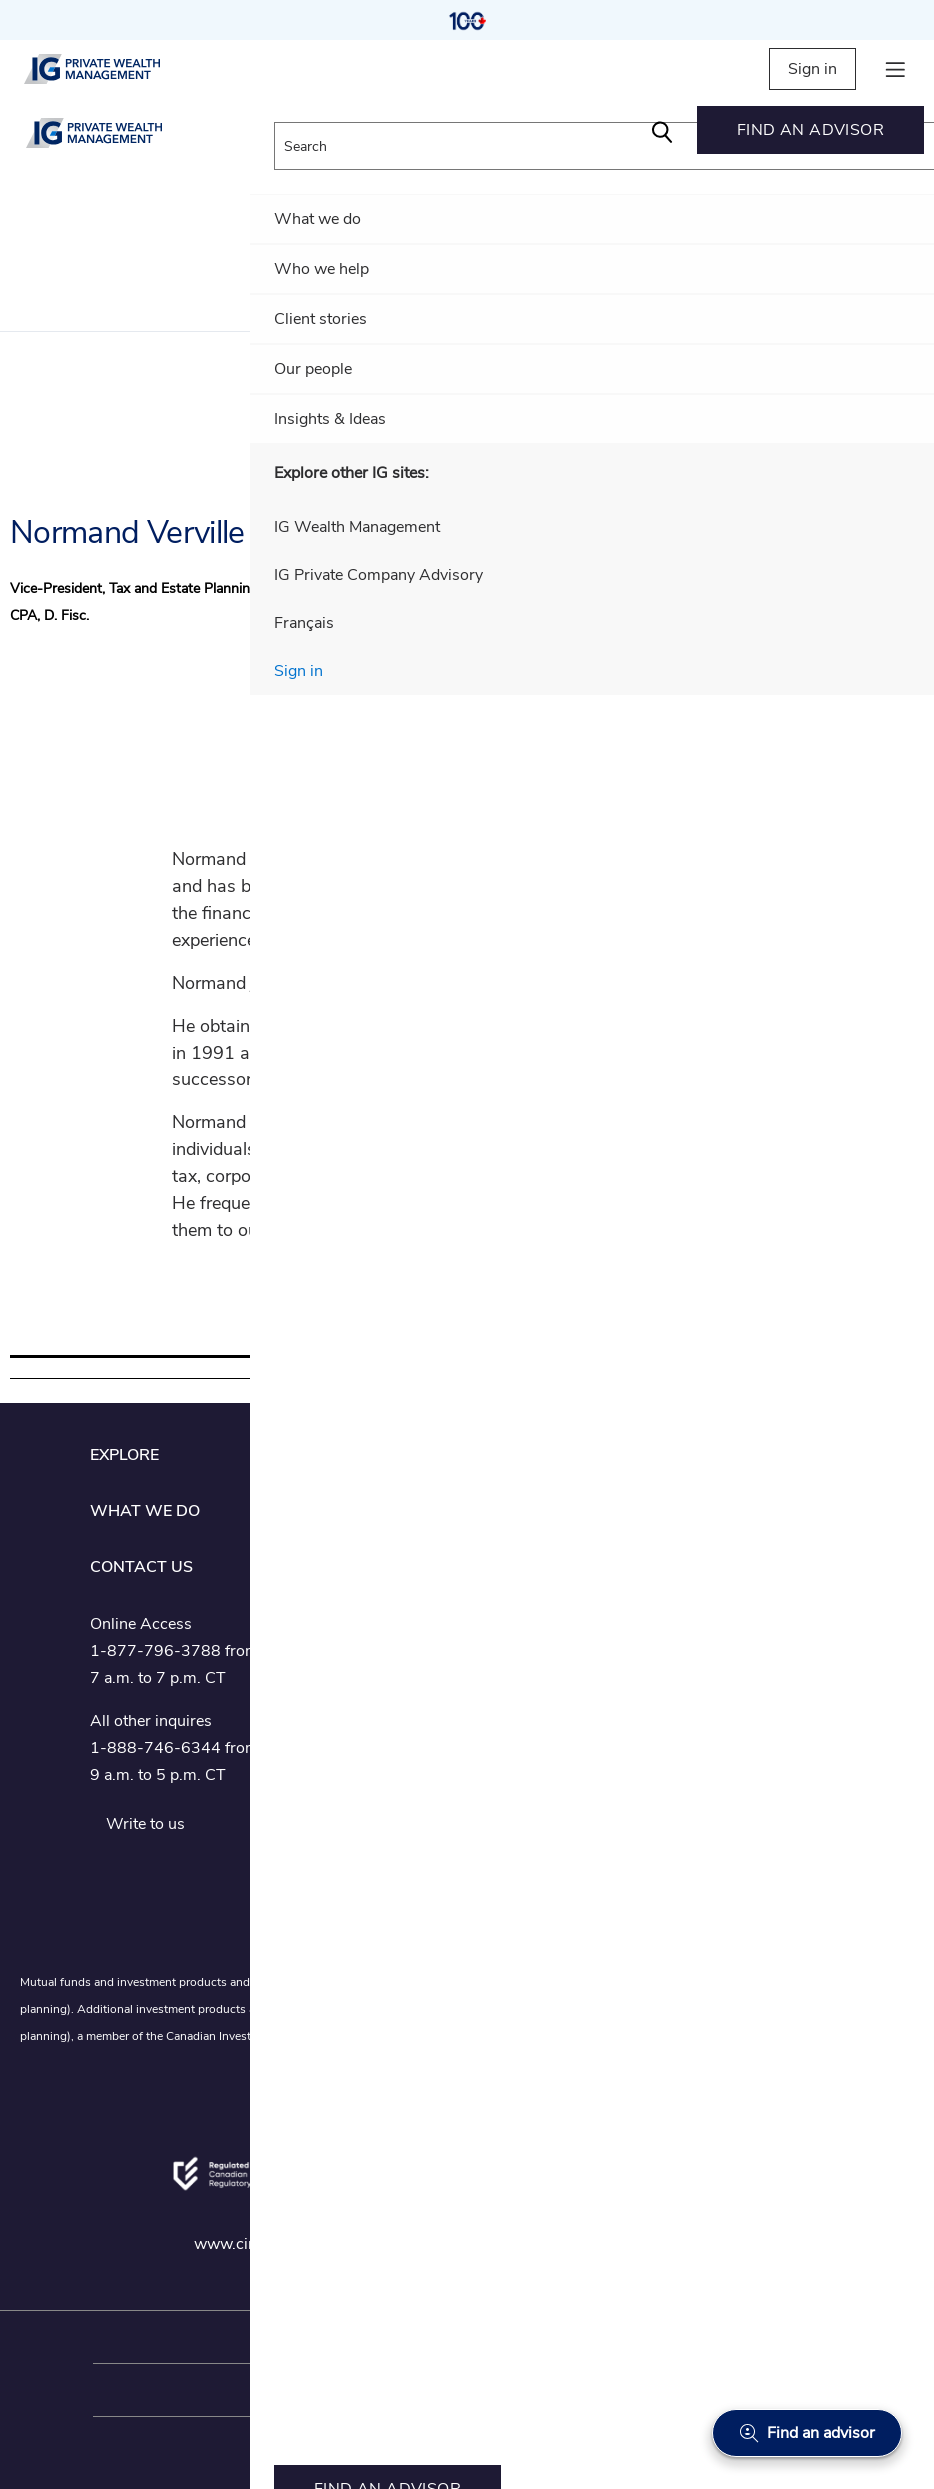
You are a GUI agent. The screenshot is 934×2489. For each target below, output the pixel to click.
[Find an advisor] (807, 2433)
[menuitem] (810, 130)
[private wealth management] (109, 69)
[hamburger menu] (895, 69)
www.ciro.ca (238, 2244)
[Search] (662, 130)
